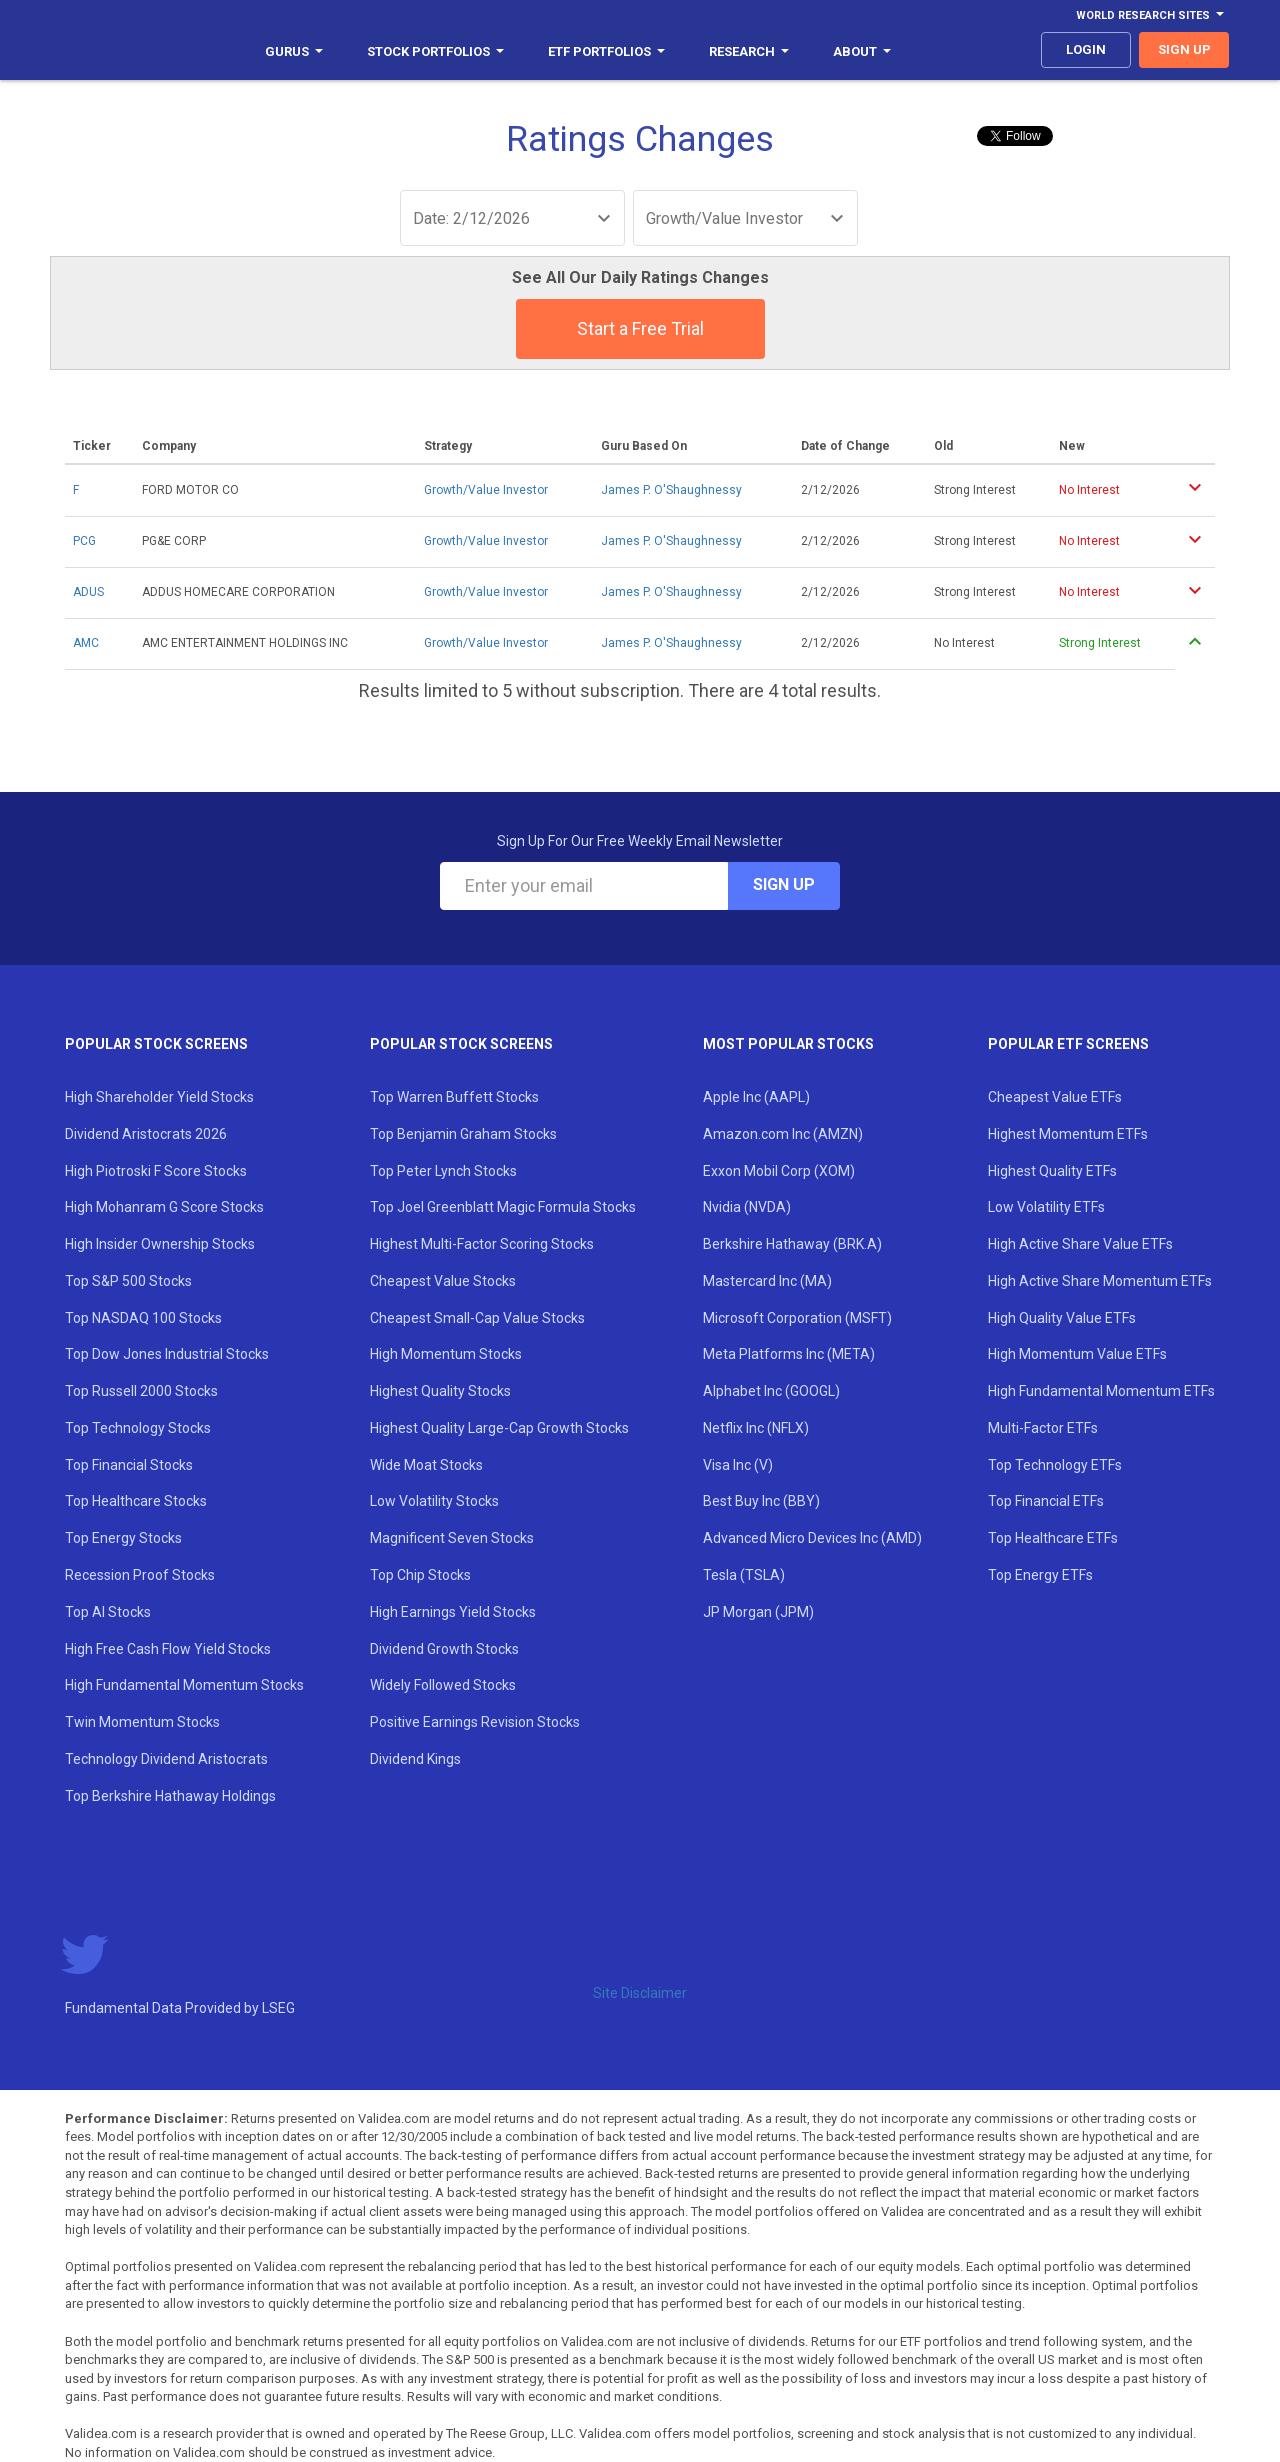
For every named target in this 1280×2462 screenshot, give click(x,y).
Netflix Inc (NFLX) (756, 1428)
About (862, 51)
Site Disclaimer (640, 1993)
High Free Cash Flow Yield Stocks (168, 1649)
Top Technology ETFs (1055, 1465)
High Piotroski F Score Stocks (156, 1171)
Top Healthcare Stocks (136, 1501)
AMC (86, 643)
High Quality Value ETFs (1062, 1318)
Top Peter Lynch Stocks (443, 1171)
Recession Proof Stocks (140, 1575)
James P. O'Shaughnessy (671, 490)
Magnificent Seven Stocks (452, 1538)
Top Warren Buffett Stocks (454, 1097)
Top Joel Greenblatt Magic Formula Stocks (503, 1207)
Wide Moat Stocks (426, 1465)
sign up (1184, 49)
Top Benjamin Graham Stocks (463, 1134)
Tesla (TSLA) (744, 1575)
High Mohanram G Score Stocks (164, 1207)
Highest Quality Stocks (440, 1391)
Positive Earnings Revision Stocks (475, 1722)
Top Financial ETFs (1046, 1501)
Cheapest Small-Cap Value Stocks (477, 1318)
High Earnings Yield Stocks (453, 1612)
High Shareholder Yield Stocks (159, 1097)
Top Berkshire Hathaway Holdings (170, 1796)
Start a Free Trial (640, 328)
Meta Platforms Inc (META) (789, 1354)
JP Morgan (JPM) (758, 1612)
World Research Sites (1150, 15)
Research (749, 51)
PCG (84, 541)
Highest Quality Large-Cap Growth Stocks (499, 1428)
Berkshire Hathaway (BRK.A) (792, 1244)
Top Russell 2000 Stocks (141, 1391)
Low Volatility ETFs (1046, 1207)
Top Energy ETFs (1040, 1575)
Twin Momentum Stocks (142, 1722)
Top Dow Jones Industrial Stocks (167, 1354)
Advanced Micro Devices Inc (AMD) (812, 1538)
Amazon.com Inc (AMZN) (783, 1134)
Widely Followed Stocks (443, 1685)
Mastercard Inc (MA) (767, 1281)
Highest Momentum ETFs (1068, 1134)
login (1086, 49)
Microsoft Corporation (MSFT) (797, 1318)
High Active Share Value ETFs (1080, 1244)
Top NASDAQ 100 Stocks (143, 1318)
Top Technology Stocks (138, 1428)
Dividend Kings (415, 1759)
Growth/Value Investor (486, 490)
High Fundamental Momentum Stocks (184, 1685)
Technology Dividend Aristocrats (166, 1759)
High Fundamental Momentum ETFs (1101, 1391)
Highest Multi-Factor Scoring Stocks (482, 1244)
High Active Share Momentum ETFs (1100, 1281)
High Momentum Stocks (446, 1354)
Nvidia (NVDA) (747, 1207)
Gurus (294, 51)
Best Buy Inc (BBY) (761, 1501)
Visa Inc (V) (738, 1465)
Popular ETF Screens (1068, 1044)
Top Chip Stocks (420, 1575)
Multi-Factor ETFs (1043, 1428)
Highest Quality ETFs (1052, 1171)
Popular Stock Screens (156, 1044)
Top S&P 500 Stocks (128, 1281)
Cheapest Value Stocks (443, 1281)
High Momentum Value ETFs (1077, 1354)
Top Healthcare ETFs (1053, 1538)
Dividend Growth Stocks (444, 1649)
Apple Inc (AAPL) (756, 1097)
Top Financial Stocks (129, 1465)
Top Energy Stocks (123, 1538)
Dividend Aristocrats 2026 (146, 1134)
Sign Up (784, 884)
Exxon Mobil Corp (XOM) (779, 1171)
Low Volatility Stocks (434, 1501)
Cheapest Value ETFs (1055, 1097)
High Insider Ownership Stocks (160, 1244)
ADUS (88, 592)
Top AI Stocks (108, 1612)
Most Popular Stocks (788, 1044)
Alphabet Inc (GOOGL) (771, 1391)
